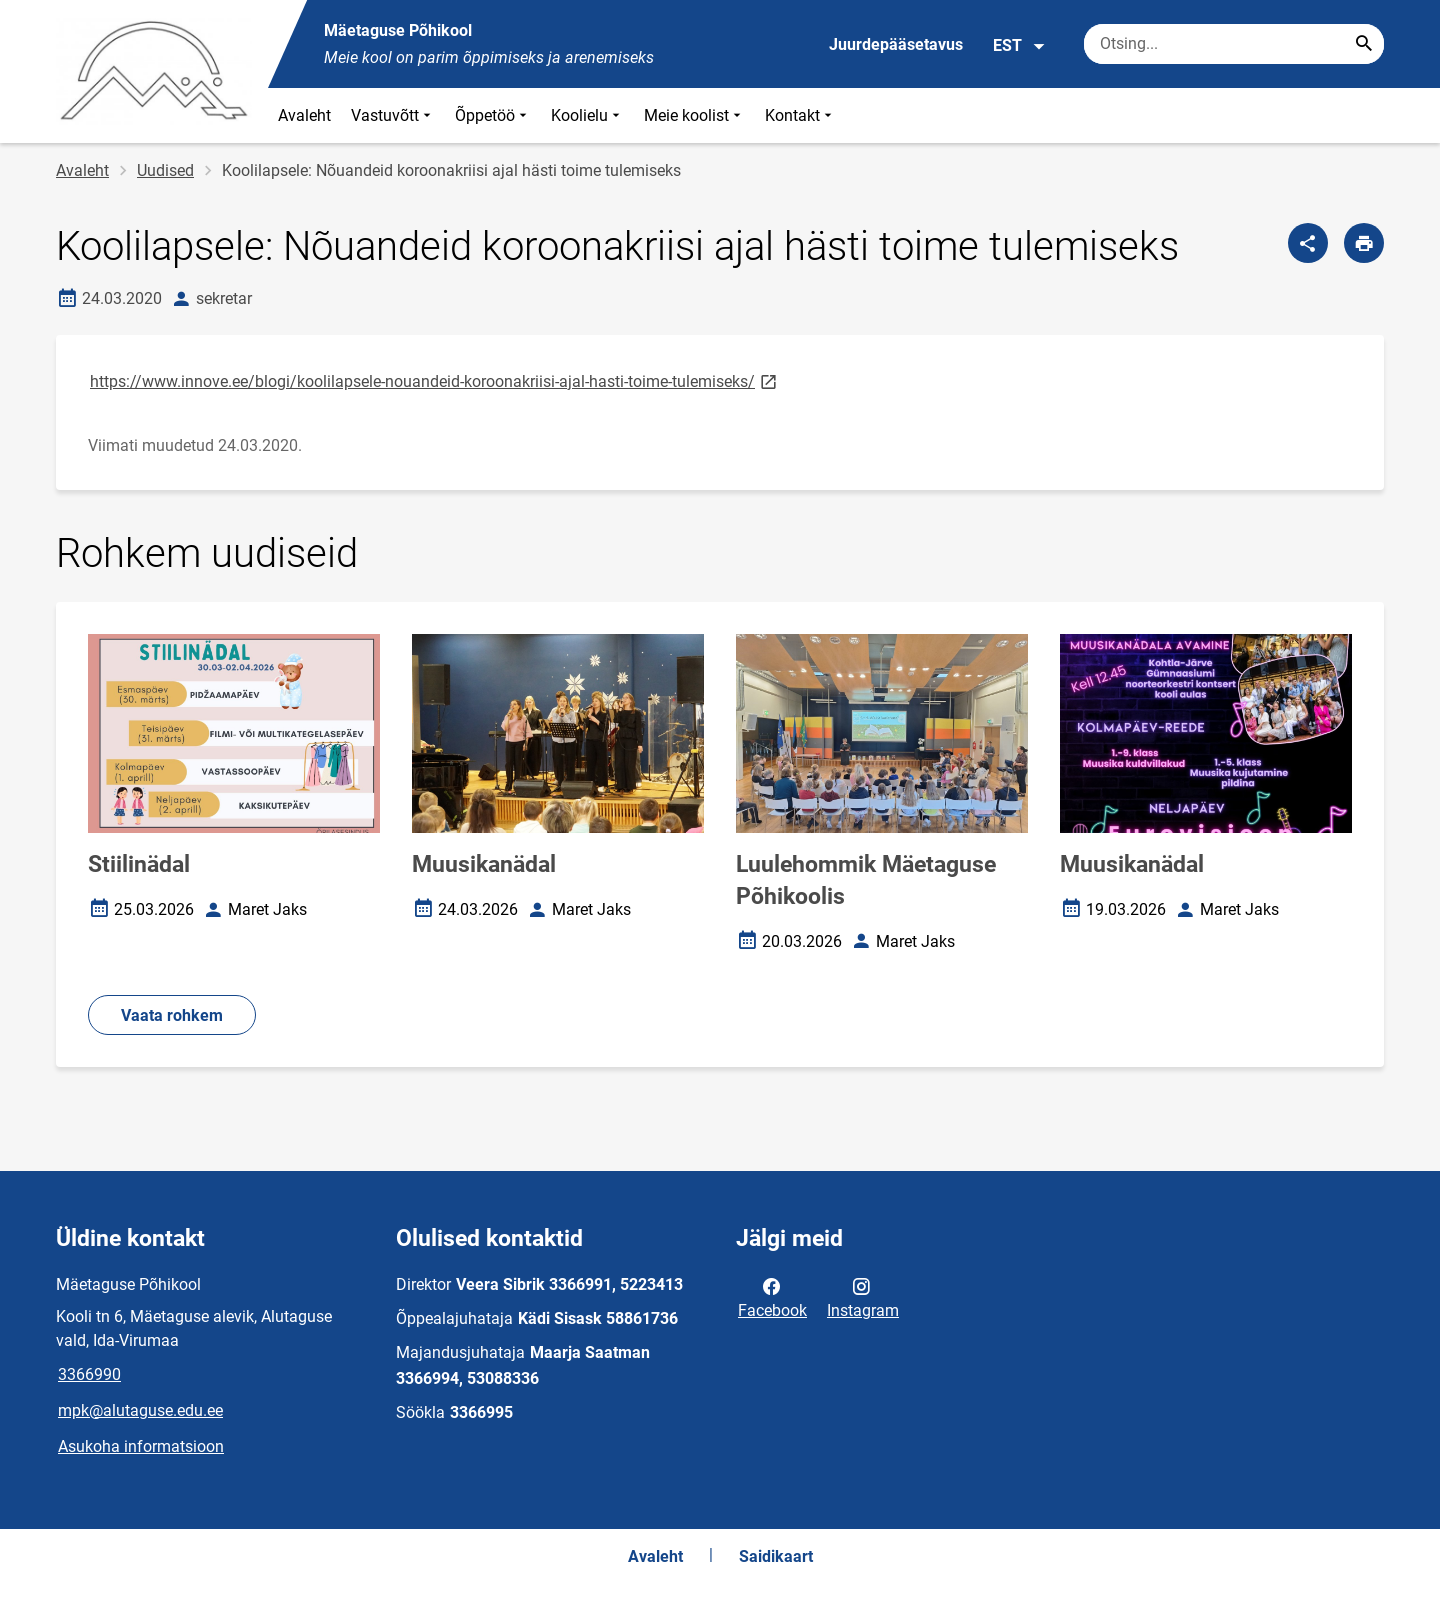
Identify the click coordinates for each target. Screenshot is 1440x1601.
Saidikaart (776, 1556)
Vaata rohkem (172, 1015)
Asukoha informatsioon (141, 1446)
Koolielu (587, 115)
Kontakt (800, 115)
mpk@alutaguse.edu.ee (140, 1410)
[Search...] (1364, 44)
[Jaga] (1308, 243)
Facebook (772, 1297)
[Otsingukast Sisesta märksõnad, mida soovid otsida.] (1234, 44)
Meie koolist (694, 115)
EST (1019, 46)
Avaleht (304, 115)
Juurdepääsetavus (896, 44)
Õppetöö (493, 115)
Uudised (165, 170)
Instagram (863, 1297)
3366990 (89, 1374)
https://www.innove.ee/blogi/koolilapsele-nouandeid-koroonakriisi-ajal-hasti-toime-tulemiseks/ (435, 380)
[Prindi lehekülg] (1364, 243)
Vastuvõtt (393, 115)
